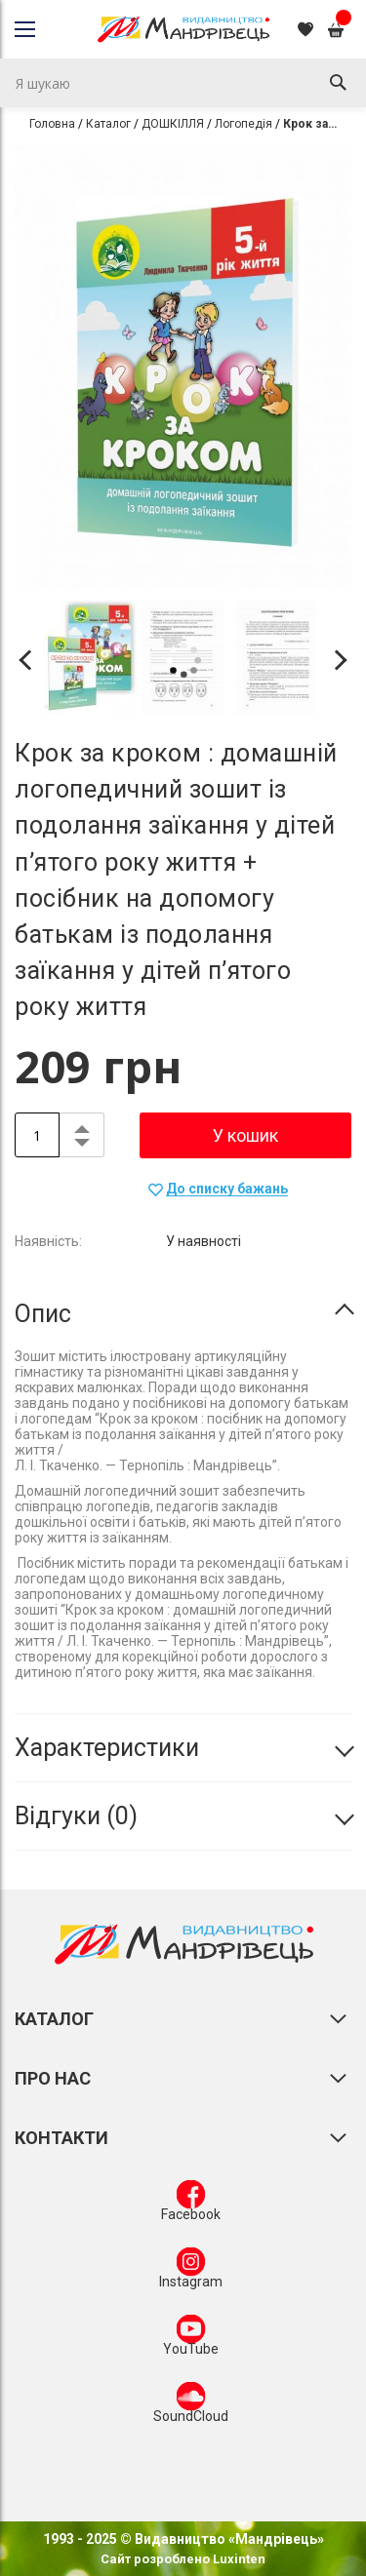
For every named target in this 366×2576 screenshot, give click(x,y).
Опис (43, 1314)
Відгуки (76, 1816)
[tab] (183, 1314)
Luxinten (237, 2559)
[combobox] (183, 82)
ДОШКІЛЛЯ (173, 124)
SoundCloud (190, 2406)
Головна (52, 124)
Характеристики (107, 1748)
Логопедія (243, 124)
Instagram (191, 2271)
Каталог (108, 124)
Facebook (191, 2204)
